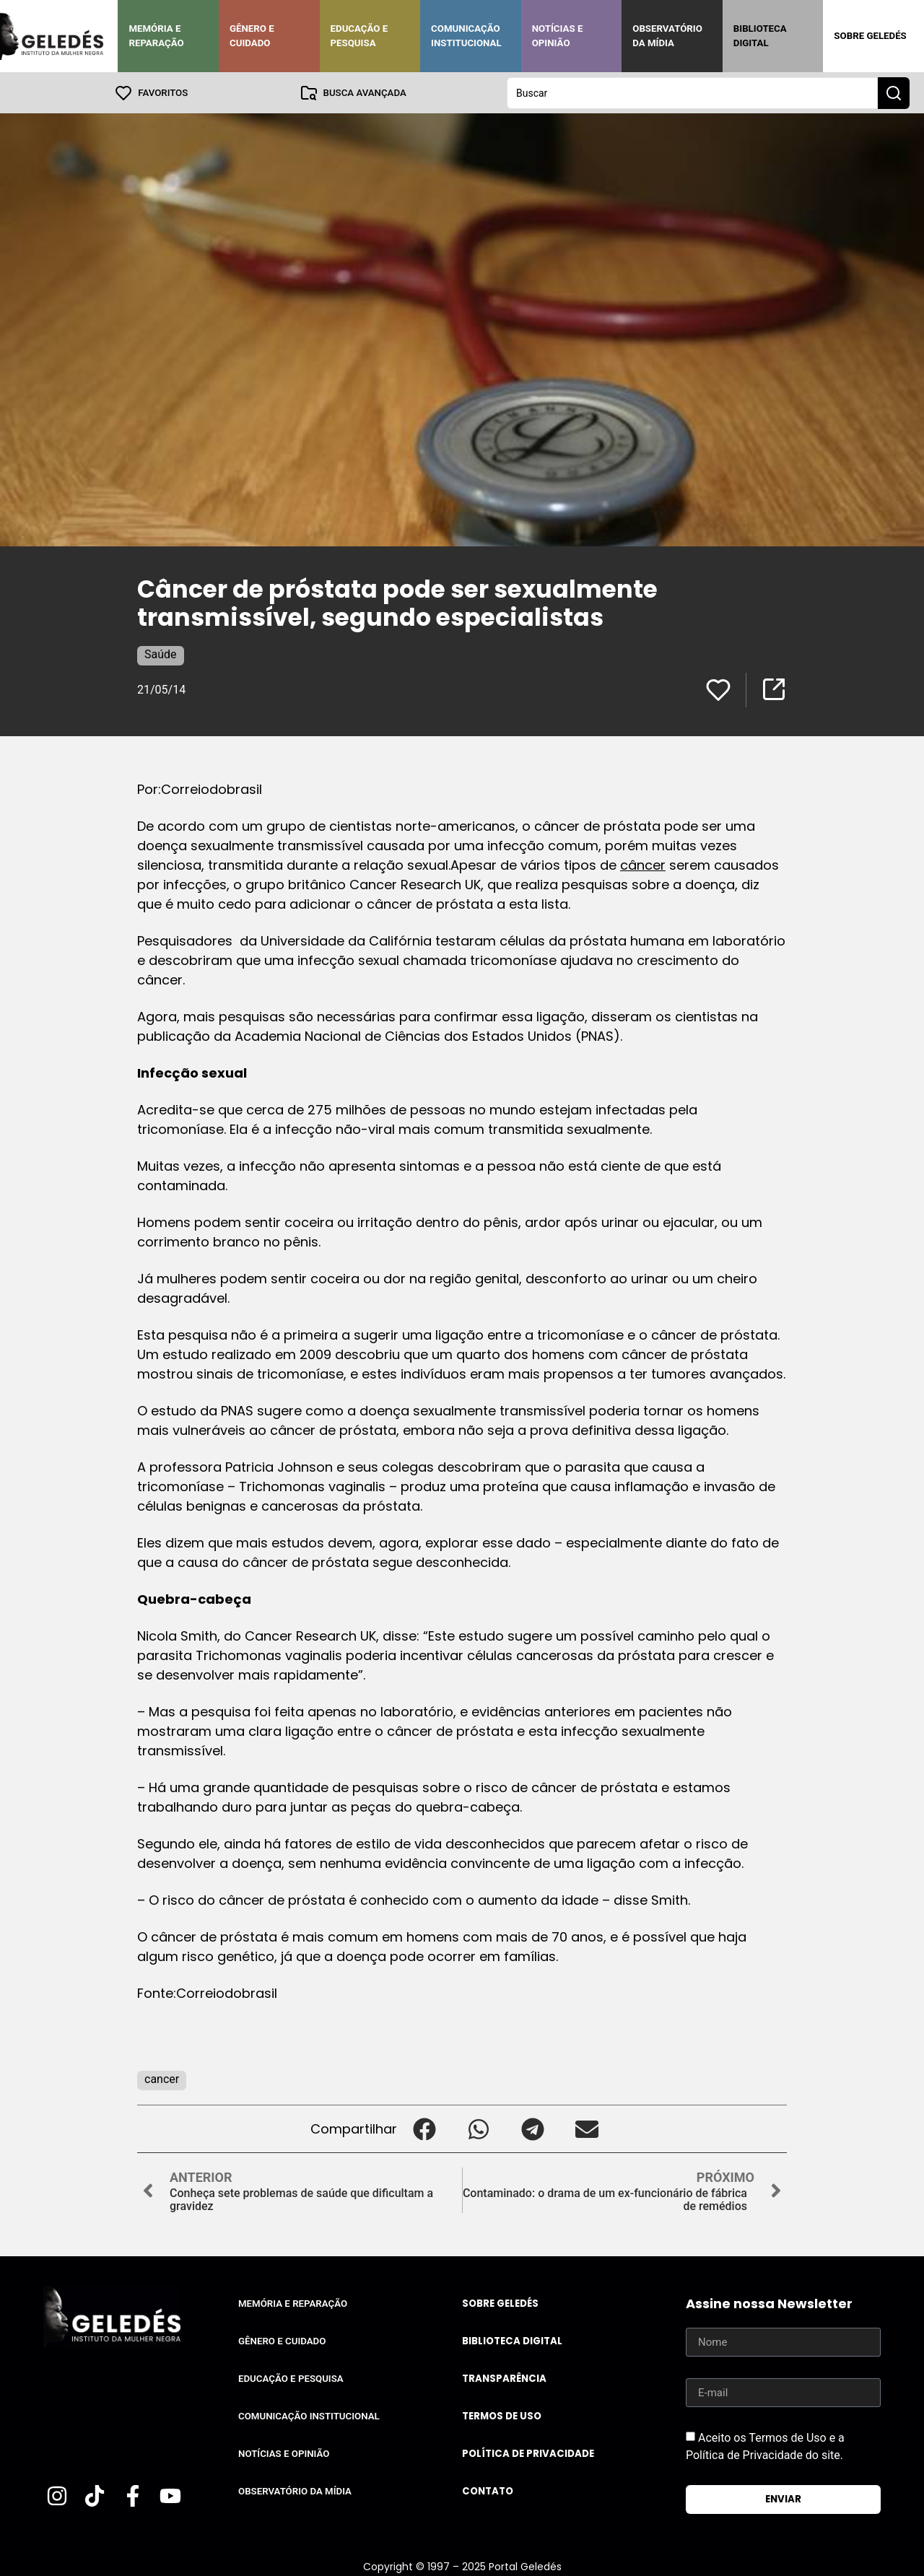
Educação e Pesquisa (359, 35)
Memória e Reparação (155, 35)
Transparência (504, 2378)
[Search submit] (894, 92)
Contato (487, 2490)
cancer (161, 2078)
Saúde (160, 653)
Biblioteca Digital (760, 35)
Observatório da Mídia (667, 35)
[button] (424, 2128)
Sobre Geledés (870, 35)
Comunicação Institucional (466, 35)
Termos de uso (501, 2415)
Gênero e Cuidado (252, 35)
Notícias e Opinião (557, 35)
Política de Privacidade (528, 2453)
